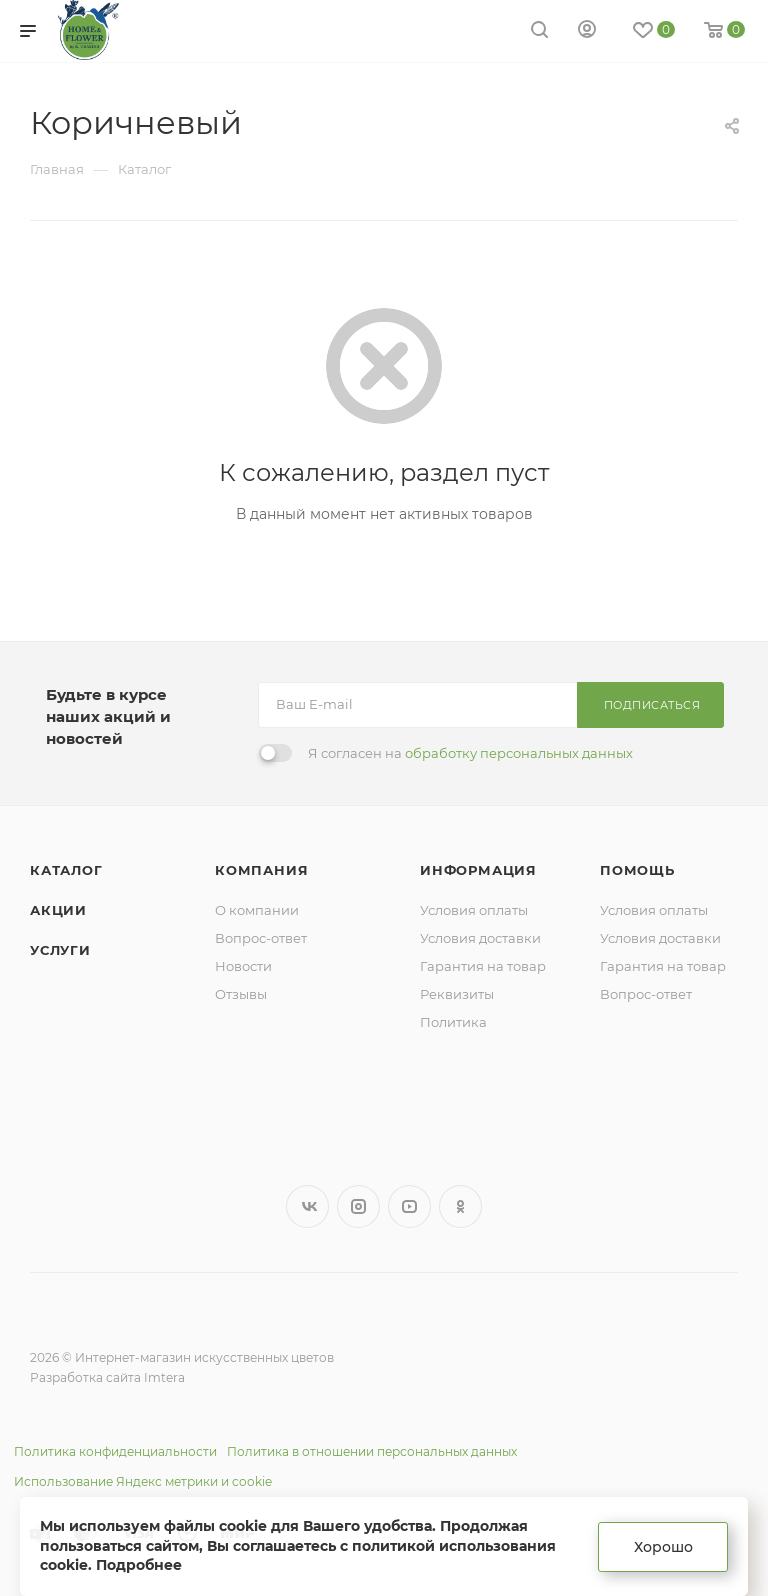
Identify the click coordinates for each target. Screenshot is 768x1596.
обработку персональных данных (519, 753)
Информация (478, 870)
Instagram (358, 1206)
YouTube (409, 1206)
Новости (243, 966)
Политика (453, 1022)
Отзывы (241, 994)
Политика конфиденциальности (115, 1451)
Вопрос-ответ (261, 938)
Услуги (60, 950)
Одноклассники (460, 1206)
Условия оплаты (474, 910)
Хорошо (663, 1547)
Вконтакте (307, 1206)
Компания (261, 870)
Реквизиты (457, 994)
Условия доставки (480, 938)
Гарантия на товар (483, 966)
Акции (58, 910)
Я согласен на (470, 753)
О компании (257, 910)
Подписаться (652, 705)
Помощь (637, 870)
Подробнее (139, 1565)
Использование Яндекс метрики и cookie (143, 1481)
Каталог (66, 870)
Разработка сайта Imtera (107, 1377)
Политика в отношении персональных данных (372, 1451)
